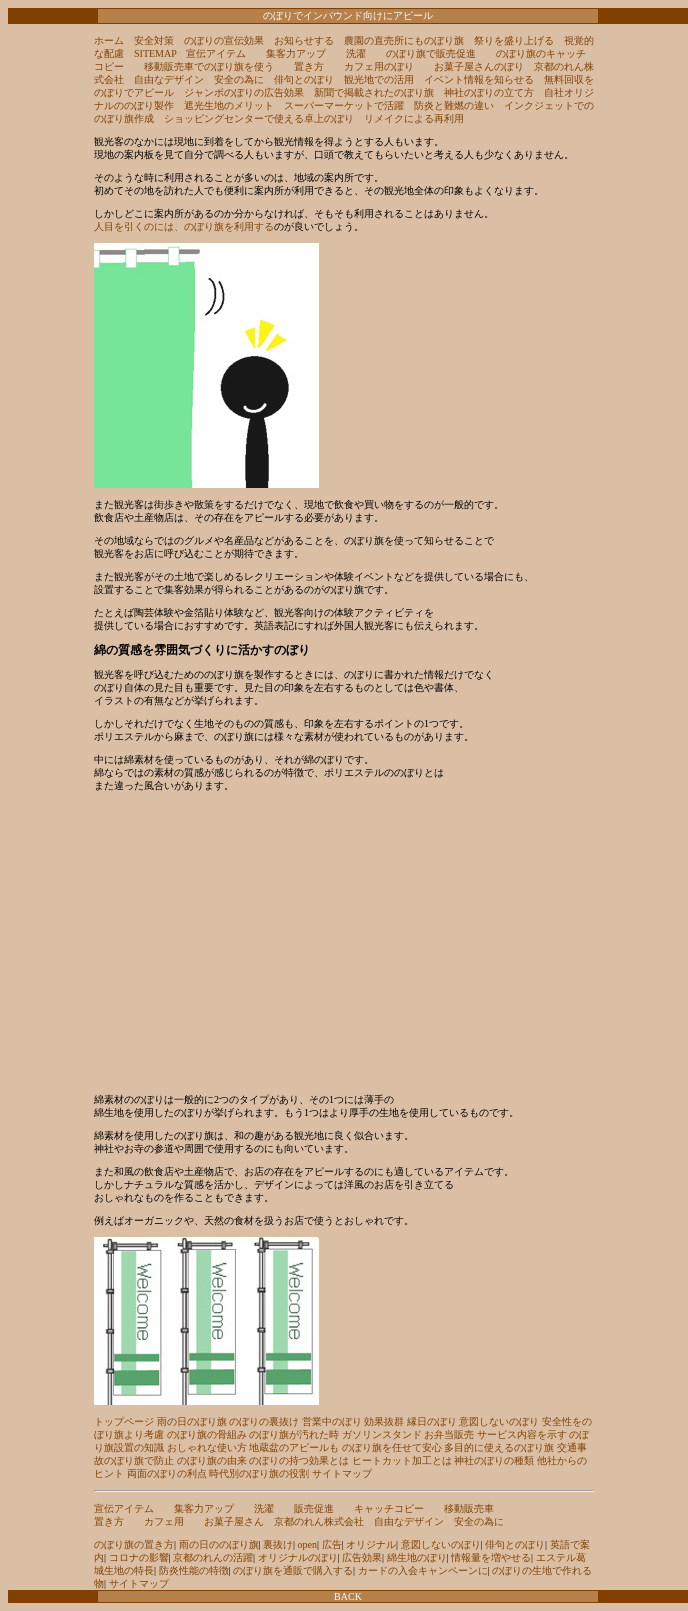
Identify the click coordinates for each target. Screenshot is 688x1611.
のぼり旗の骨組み (207, 1434)
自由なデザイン (169, 79)
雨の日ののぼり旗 (219, 1544)
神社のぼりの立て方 (489, 92)
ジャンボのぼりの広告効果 (244, 92)
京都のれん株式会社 (319, 1521)
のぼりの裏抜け (264, 1421)
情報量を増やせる (491, 1557)
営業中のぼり (332, 1421)
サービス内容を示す (522, 1434)
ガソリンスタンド (382, 1434)
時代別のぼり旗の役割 (259, 1473)
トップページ (124, 1421)
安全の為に (239, 79)
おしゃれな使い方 (207, 1447)
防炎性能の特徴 (194, 1570)
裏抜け (278, 1544)
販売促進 (314, 1508)
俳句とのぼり (304, 79)
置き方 (309, 66)
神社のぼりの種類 (494, 1460)
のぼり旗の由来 (212, 1460)
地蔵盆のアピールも (294, 1447)
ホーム (109, 40)
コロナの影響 (139, 1557)
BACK (348, 1596)
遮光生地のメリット (229, 105)
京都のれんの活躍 (213, 1557)
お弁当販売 (449, 1434)
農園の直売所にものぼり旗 (404, 40)
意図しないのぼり (499, 1421)
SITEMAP (155, 53)
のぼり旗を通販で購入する (293, 1570)
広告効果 (362, 1557)
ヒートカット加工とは (402, 1460)
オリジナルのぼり (298, 1557)
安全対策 (154, 40)
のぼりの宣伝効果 (224, 40)
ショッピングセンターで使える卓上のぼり (259, 118)
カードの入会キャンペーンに (423, 1570)
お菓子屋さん (234, 1521)
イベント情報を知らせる (479, 79)
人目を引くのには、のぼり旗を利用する (184, 226)
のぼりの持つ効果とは (299, 1460)
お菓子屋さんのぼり (479, 66)
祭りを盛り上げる (514, 40)
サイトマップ (342, 1473)
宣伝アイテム (216, 53)
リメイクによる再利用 (414, 118)
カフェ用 (164, 1521)
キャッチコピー (389, 1508)
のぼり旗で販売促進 (431, 53)
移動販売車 (469, 1508)
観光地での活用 (379, 79)
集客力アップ (296, 53)
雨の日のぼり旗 (192, 1421)
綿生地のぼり (417, 1557)
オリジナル (371, 1544)
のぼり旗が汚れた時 (294, 1434)
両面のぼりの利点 (167, 1473)
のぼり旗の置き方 (134, 1544)
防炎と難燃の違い (454, 105)
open (307, 1544)
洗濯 (356, 53)
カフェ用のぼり (379, 66)
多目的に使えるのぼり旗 (499, 1447)
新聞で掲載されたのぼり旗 (374, 92)
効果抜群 (384, 1421)
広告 (332, 1544)
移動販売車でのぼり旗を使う (209, 66)
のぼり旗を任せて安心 (392, 1447)
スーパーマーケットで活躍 (344, 105)
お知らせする (304, 40)
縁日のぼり (432, 1421)
